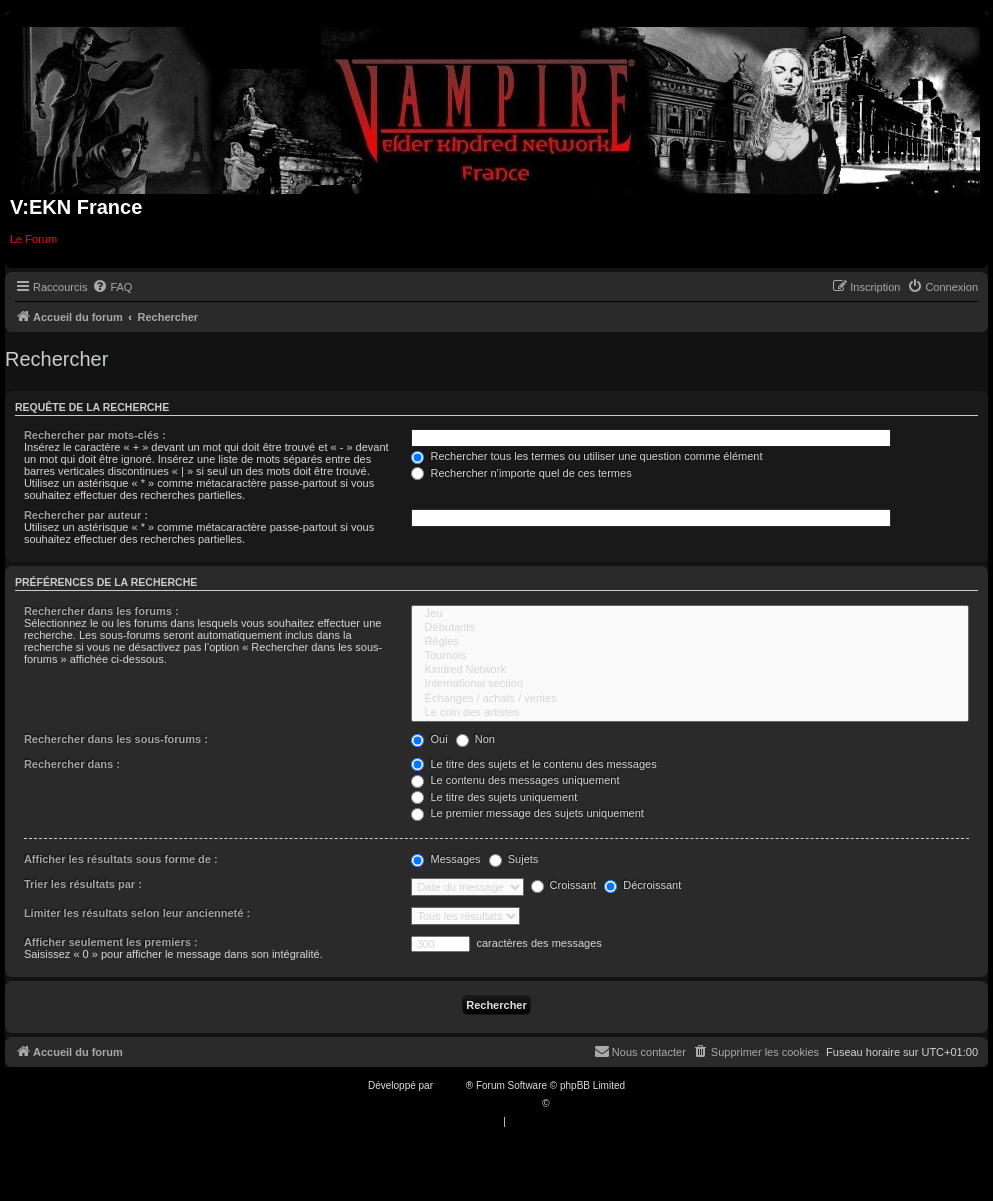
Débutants (690, 628)
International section (690, 684)
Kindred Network (690, 670)
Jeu (690, 614)
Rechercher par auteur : (86, 515)
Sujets (514, 859)
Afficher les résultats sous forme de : (121, 859)
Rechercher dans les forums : (101, 611)
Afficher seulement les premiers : (111, 942)
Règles (690, 642)
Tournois (690, 656)
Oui (429, 739)
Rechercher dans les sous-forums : (116, 739)
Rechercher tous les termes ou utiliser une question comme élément (586, 456)
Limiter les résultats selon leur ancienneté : (137, 913)
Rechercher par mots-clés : (95, 435)
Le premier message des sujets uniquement (527, 813)
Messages (445, 859)
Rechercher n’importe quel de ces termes (521, 473)
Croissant (564, 885)
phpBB (451, 1085)
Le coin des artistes (690, 713)
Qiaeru (567, 1103)
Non (475, 739)
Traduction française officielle (475, 1103)
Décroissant (642, 885)
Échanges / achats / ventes (690, 699)
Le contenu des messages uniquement (515, 780)
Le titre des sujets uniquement (494, 797)
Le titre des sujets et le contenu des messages (533, 764)
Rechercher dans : (72, 764)
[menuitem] (112, 287)
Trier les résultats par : (83, 884)
